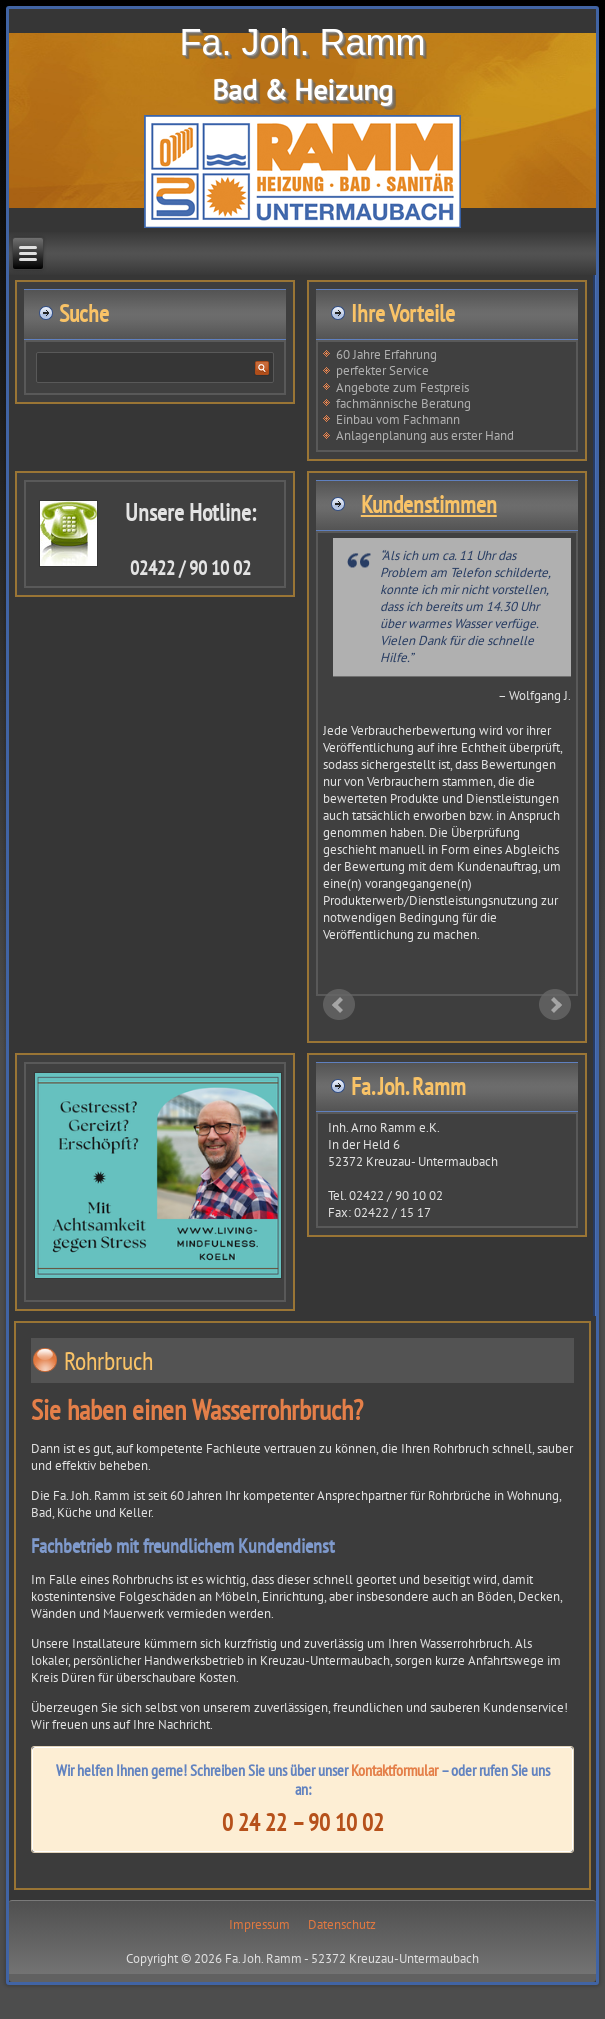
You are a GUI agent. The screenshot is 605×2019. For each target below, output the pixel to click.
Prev (339, 1005)
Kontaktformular (394, 1770)
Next (555, 1005)
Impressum (259, 1924)
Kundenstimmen (429, 504)
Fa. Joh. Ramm (302, 42)
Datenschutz (342, 1924)
